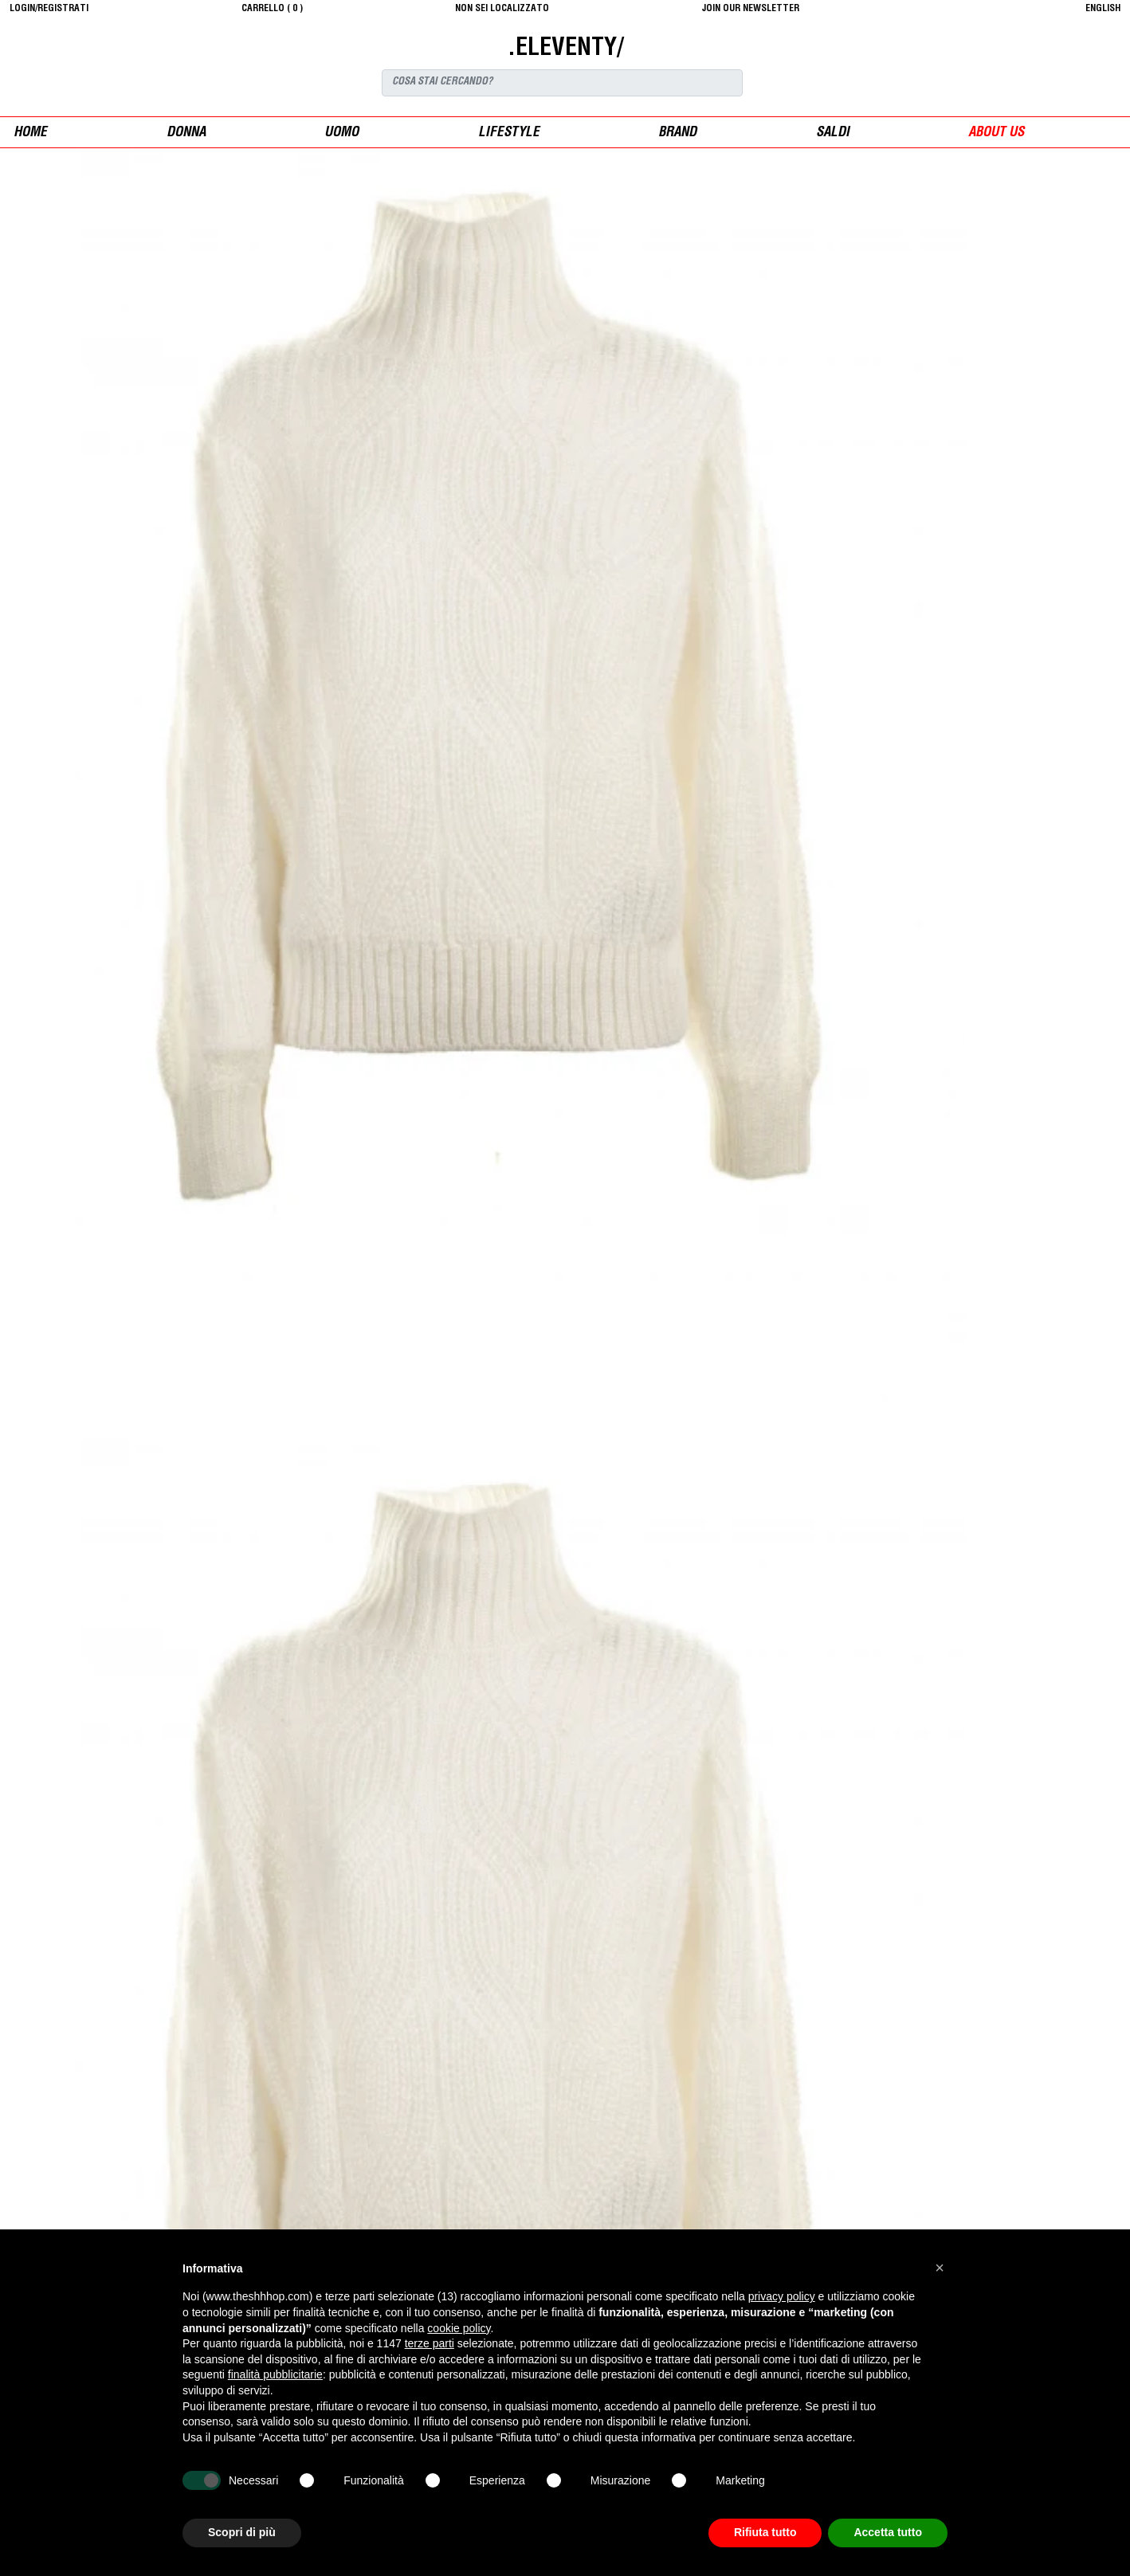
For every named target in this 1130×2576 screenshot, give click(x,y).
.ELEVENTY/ (565, 49)
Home (30, 133)
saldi (832, 133)
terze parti (429, 2343)
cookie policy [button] (458, 2328)
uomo (341, 133)
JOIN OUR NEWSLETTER (750, 9)
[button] (939, 2267)
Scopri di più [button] (242, 2532)
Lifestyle (508, 133)
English (1102, 9)
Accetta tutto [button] (887, 2532)
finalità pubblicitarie (275, 2374)
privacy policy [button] (781, 2296)
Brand (677, 133)
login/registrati (49, 9)
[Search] (562, 82)
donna (186, 133)
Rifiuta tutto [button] (765, 2532)
